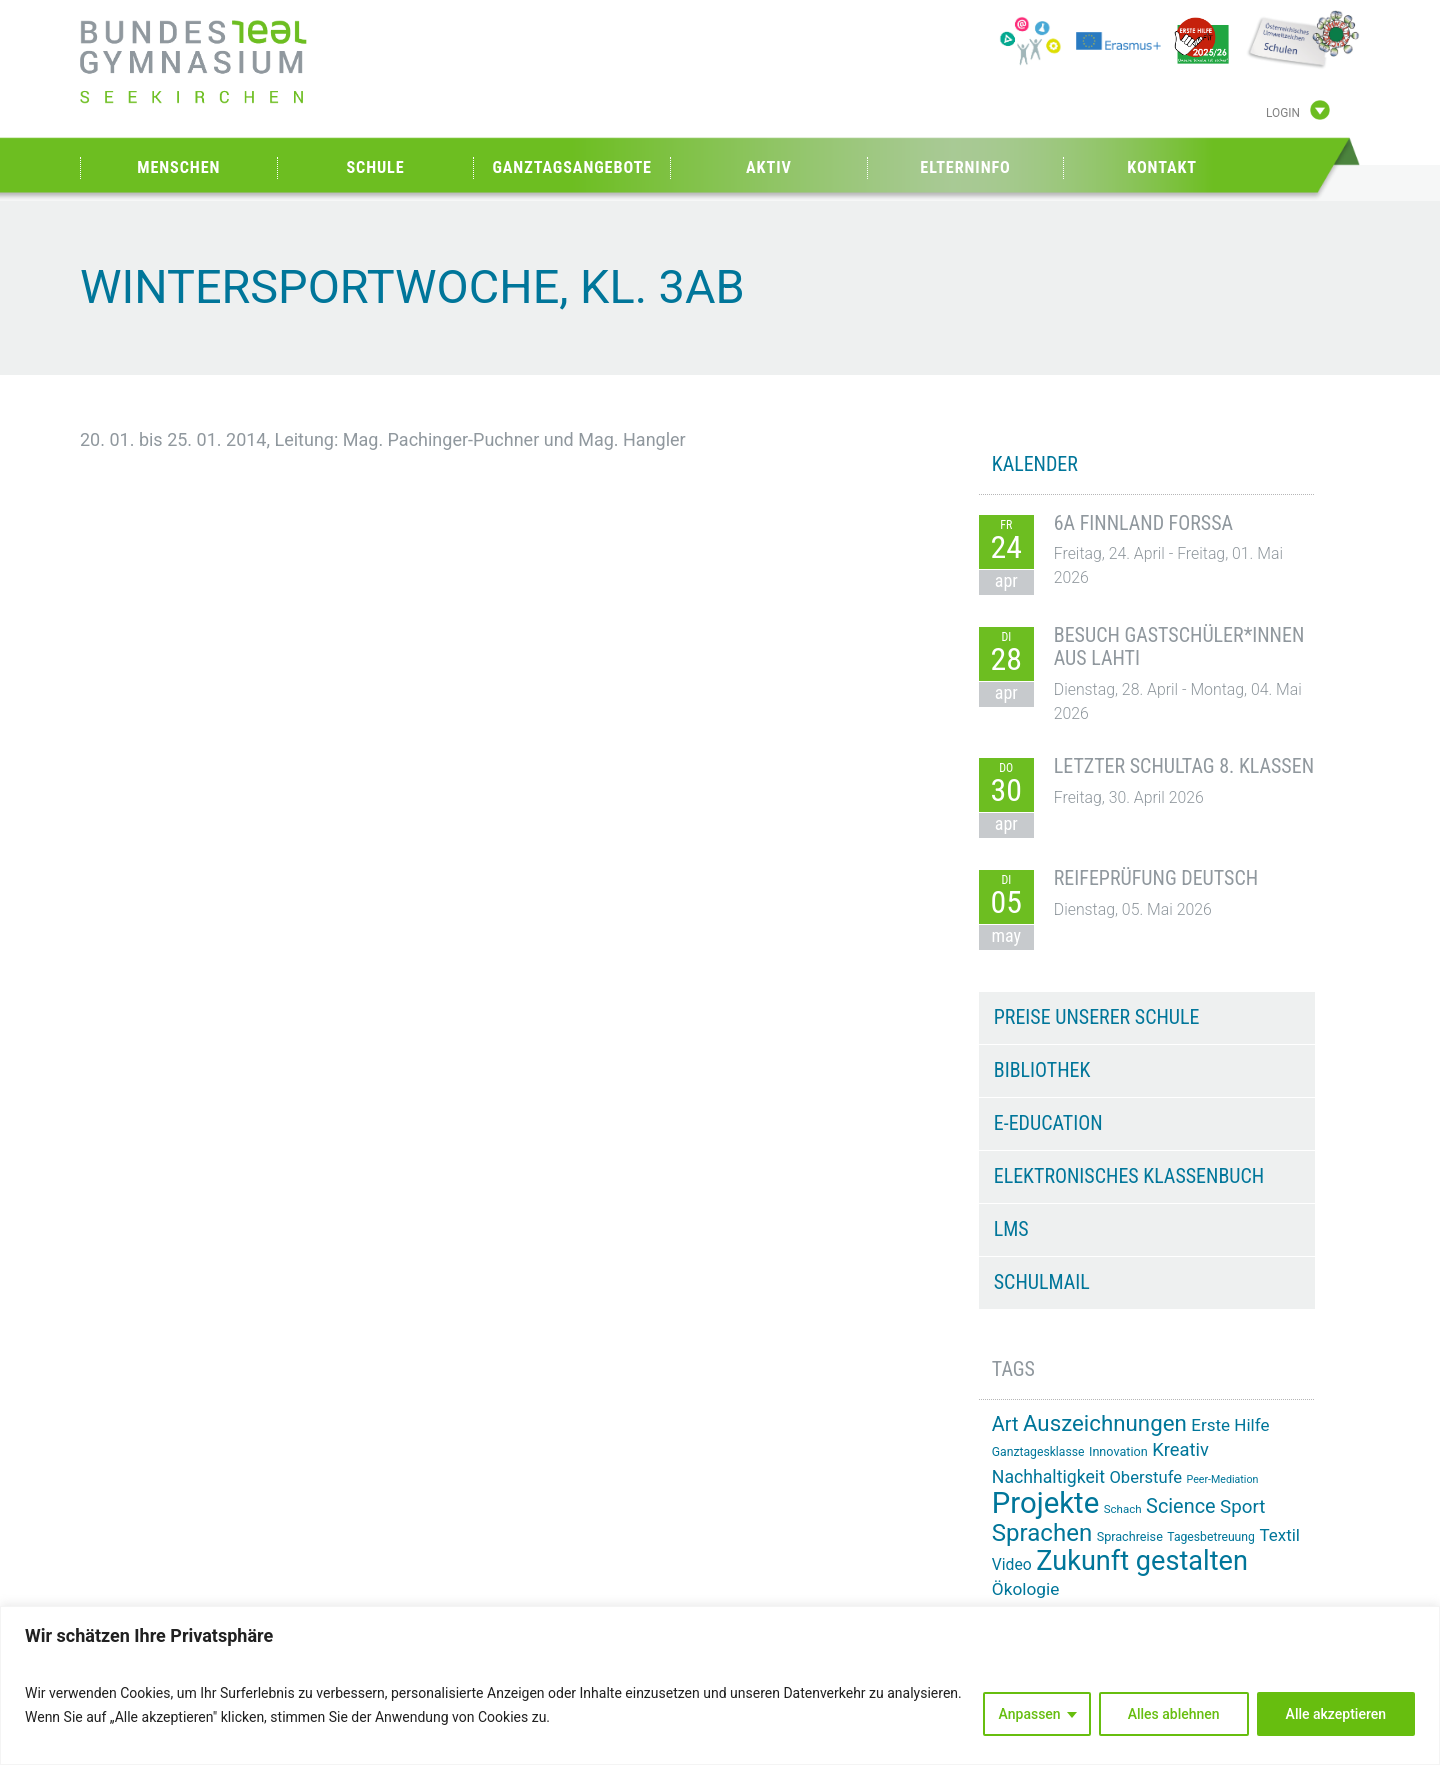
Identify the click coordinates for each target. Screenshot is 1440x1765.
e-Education (1048, 1123)
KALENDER (1035, 464)
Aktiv (769, 167)
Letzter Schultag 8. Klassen (1184, 766)
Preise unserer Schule (1097, 1017)
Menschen (178, 167)
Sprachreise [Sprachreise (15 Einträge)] (1130, 1536)
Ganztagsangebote (572, 167)
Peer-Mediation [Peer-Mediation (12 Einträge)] (1223, 1479)
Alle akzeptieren (1336, 1714)
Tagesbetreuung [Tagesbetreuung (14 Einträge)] (1211, 1537)
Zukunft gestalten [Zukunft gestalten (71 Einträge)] (1142, 1561)
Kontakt (1162, 167)
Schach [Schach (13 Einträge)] (1123, 1509)
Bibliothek (1042, 1070)
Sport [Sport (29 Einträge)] (1242, 1507)
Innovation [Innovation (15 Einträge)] (1118, 1451)
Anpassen (1030, 1714)
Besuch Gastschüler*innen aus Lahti (1179, 647)
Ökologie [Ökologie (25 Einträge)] (1026, 1589)
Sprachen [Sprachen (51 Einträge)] (1042, 1533)
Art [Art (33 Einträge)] (1005, 1424)
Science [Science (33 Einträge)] (1181, 1506)
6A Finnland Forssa (1143, 523)
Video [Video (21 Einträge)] (1012, 1564)
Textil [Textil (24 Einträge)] (1279, 1535)
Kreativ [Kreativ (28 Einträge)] (1180, 1449)
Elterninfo (965, 167)
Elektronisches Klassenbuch (1129, 1176)
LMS (1011, 1229)
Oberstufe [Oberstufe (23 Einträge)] (1145, 1477)
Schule (375, 167)
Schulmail (1042, 1282)
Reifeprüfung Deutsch (1156, 878)
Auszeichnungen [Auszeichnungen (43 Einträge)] (1105, 1423)
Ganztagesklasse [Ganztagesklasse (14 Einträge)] (1038, 1452)
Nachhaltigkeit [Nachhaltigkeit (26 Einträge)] (1048, 1477)
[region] (720, 1685)
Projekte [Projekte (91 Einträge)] (1045, 1503)
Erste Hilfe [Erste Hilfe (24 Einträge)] (1230, 1425)
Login (1283, 113)
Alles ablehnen (1174, 1714)
